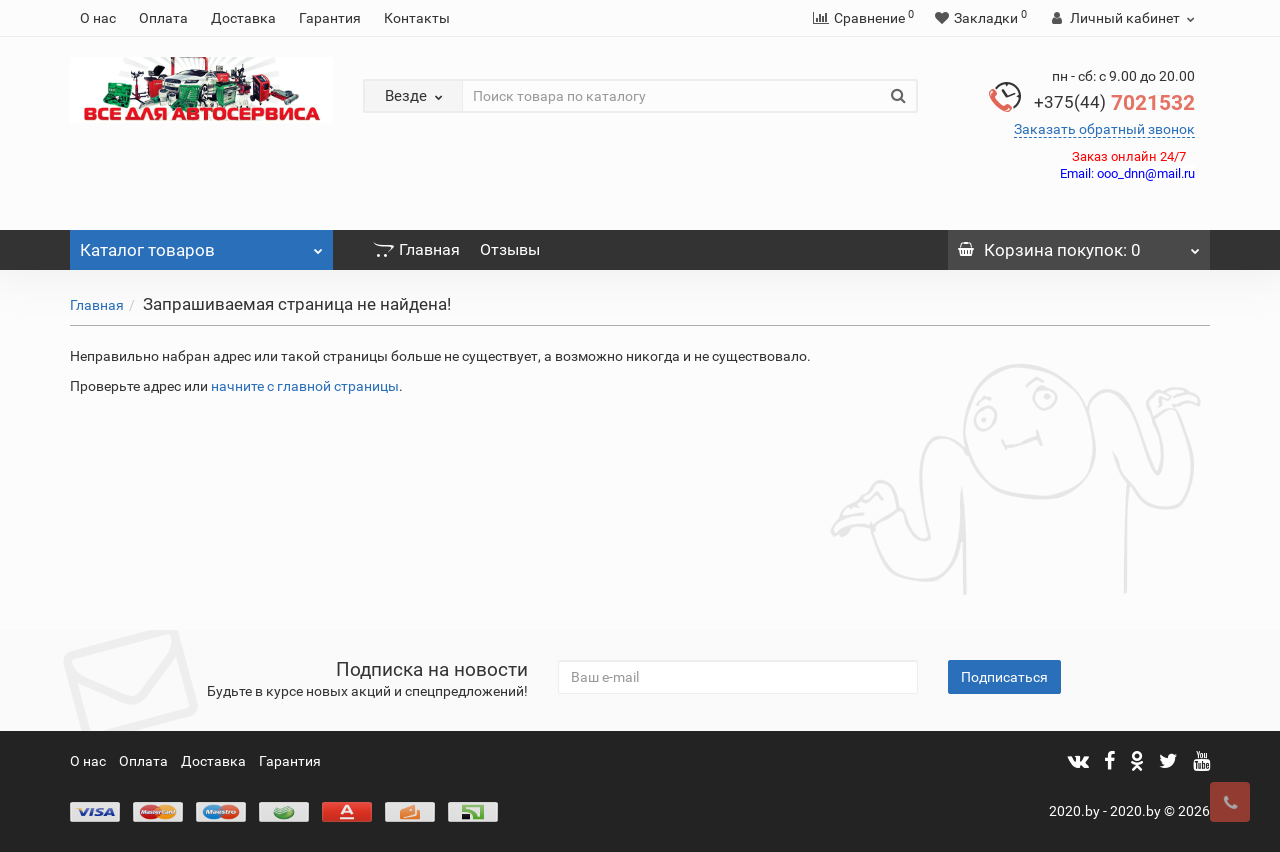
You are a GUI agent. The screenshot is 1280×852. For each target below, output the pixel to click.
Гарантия (330, 18)
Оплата (163, 18)
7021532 (1114, 103)
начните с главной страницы (305, 386)
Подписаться (1004, 677)
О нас (98, 18)
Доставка (243, 18)
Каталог (201, 245)
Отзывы (510, 249)
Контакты (417, 18)
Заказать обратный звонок (1104, 129)
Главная (416, 249)
